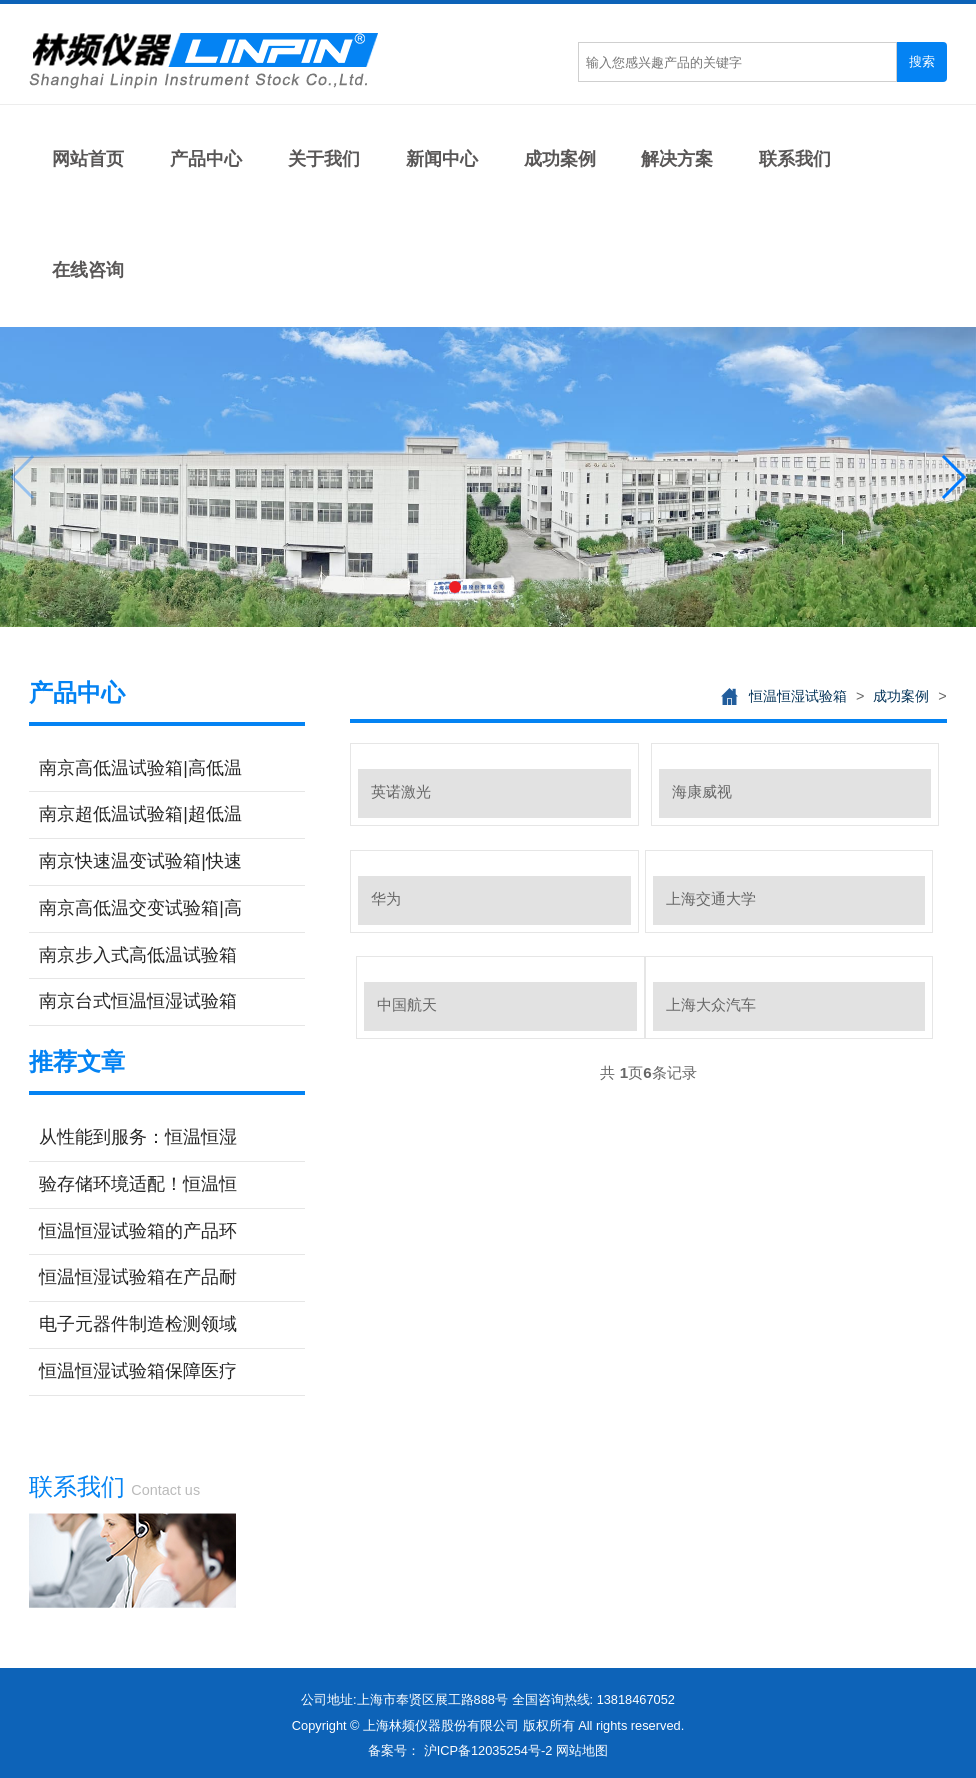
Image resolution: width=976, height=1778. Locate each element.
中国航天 (407, 1004)
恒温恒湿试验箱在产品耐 (138, 1277)
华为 (386, 898)
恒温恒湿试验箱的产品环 (138, 1231)
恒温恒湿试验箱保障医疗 (138, 1371)
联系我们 (795, 159)
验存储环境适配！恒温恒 (138, 1184)
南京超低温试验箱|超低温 (140, 814)
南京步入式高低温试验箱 (138, 955)
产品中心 (206, 159)
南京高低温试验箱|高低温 (140, 768)
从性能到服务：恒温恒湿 (138, 1137)
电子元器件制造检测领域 (138, 1324)
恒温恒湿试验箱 (798, 696)
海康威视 (702, 791)
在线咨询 (88, 270)
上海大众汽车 (711, 1004)
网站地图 (582, 1750)
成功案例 (560, 159)
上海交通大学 (711, 898)
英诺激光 (401, 791)
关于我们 (324, 159)
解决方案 (677, 159)
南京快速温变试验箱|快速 (140, 861)
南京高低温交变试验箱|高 (140, 908)
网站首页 (88, 159)
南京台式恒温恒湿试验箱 (138, 1001)
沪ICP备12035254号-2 (488, 1750)
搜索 (922, 61)
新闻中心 (442, 159)
